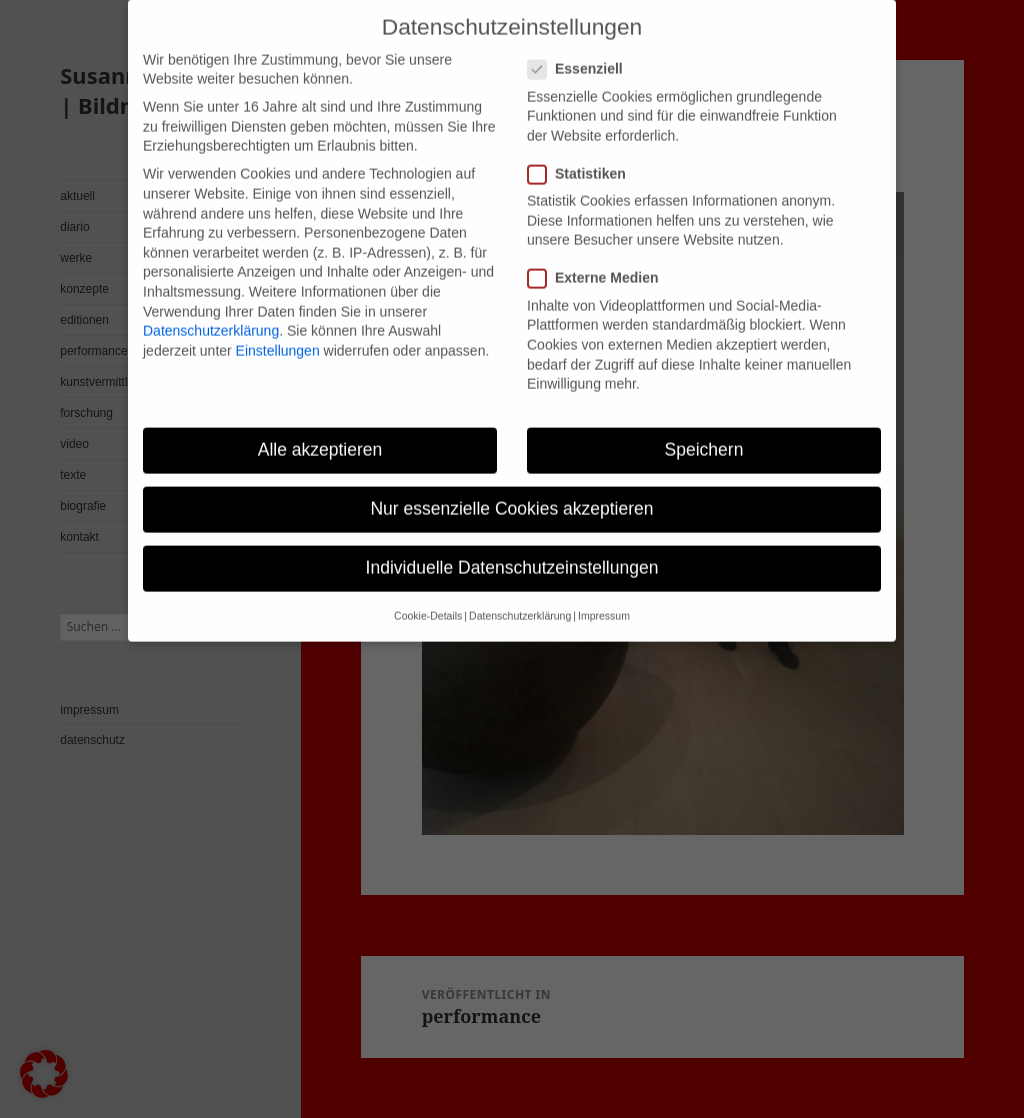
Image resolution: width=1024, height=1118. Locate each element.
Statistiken (583, 155)
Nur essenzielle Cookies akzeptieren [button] (511, 490)
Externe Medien (599, 260)
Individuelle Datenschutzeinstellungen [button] (512, 550)
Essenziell (581, 51)
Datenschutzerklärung (211, 312)
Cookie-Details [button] (428, 598)
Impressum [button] (604, 598)
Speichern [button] (704, 431)
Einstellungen (278, 332)
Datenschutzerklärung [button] (520, 598)
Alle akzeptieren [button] (320, 431)
